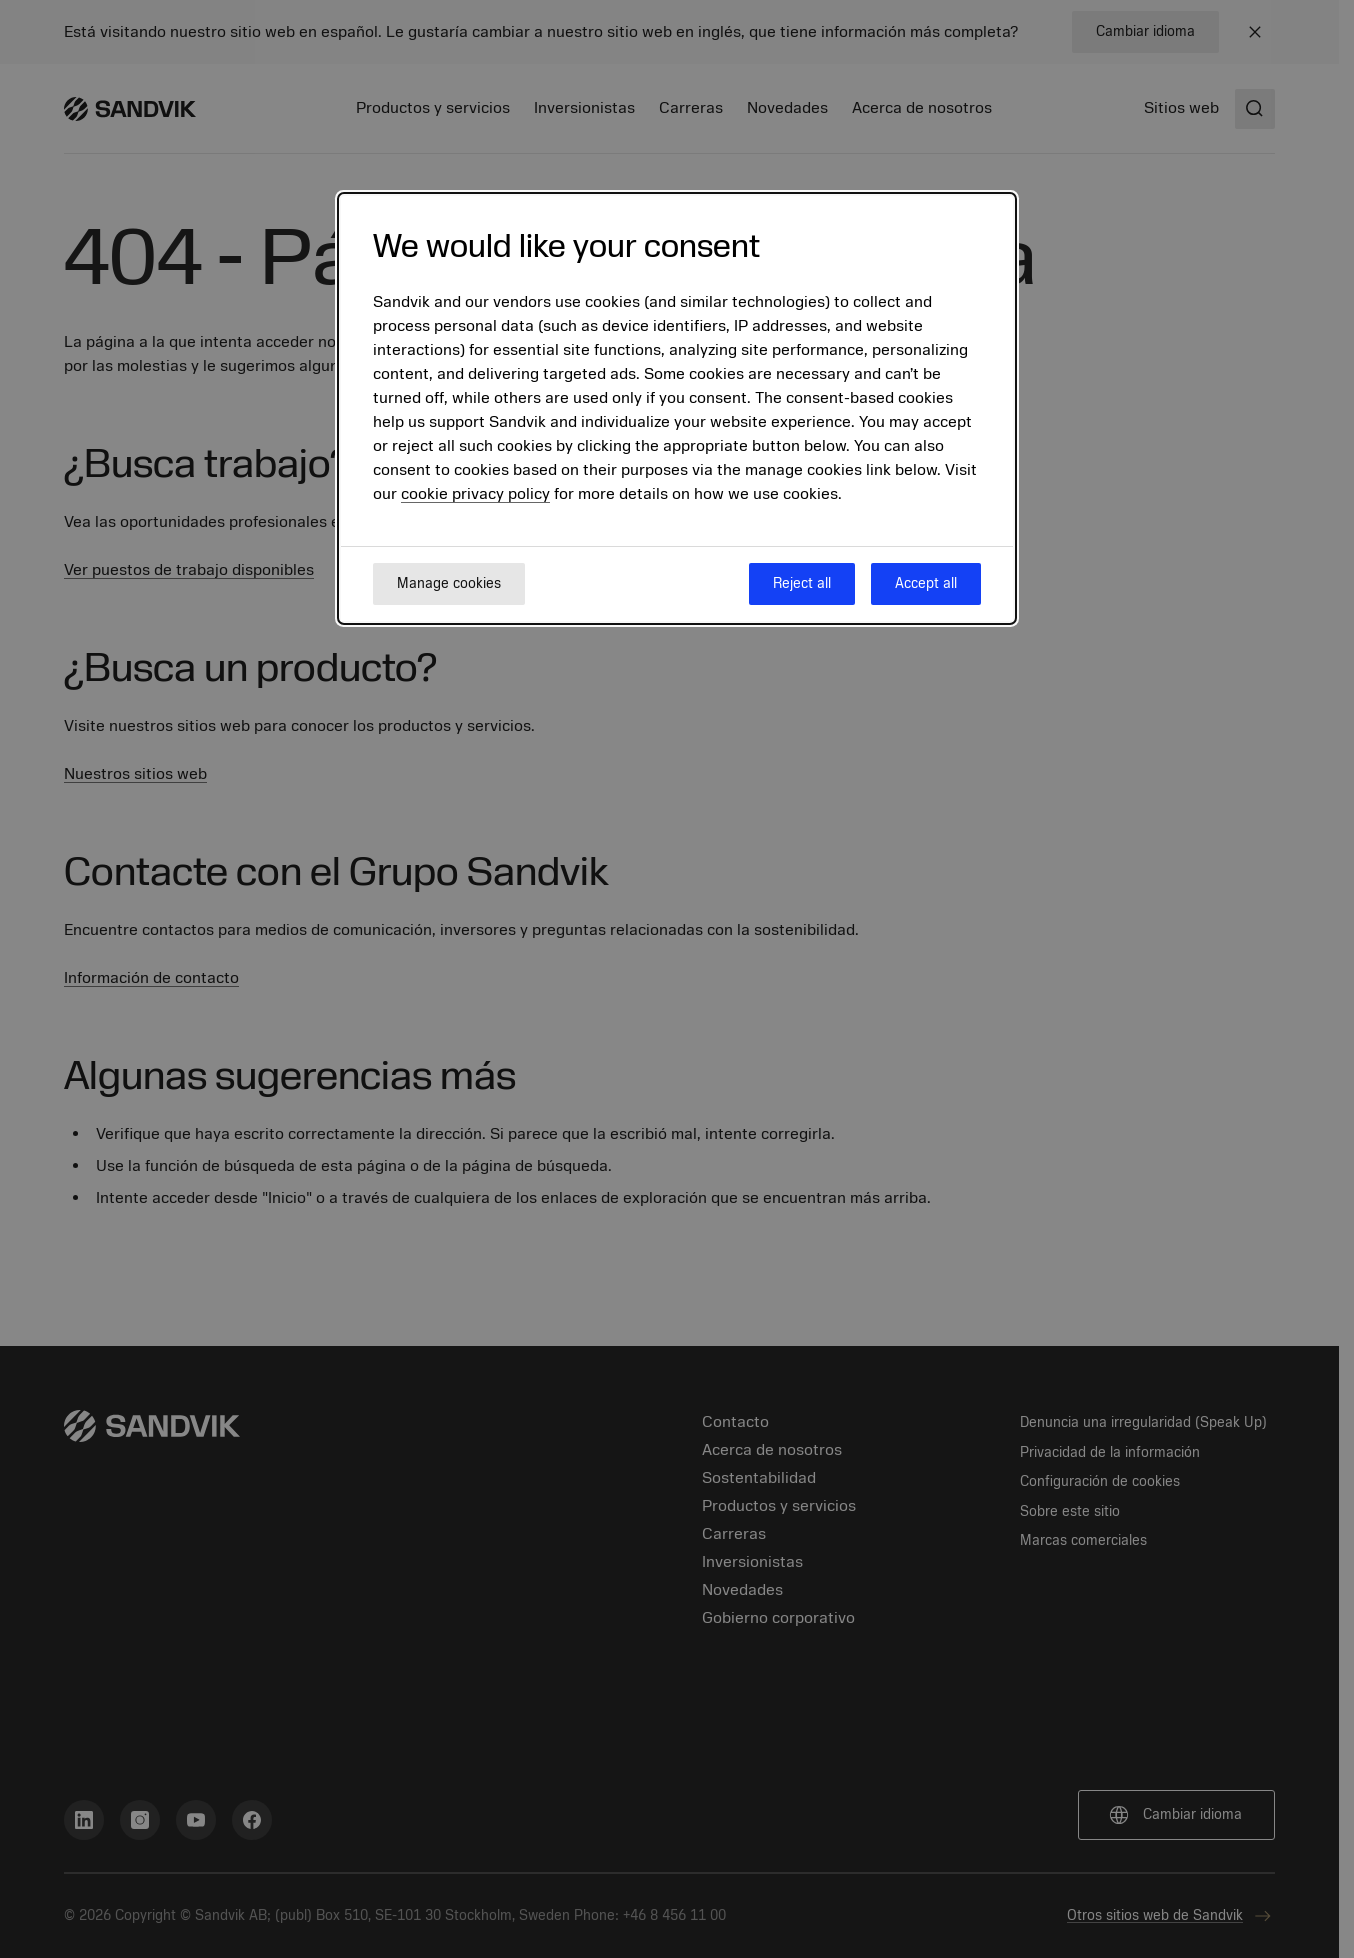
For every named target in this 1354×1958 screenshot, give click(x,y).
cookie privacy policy (475, 494)
